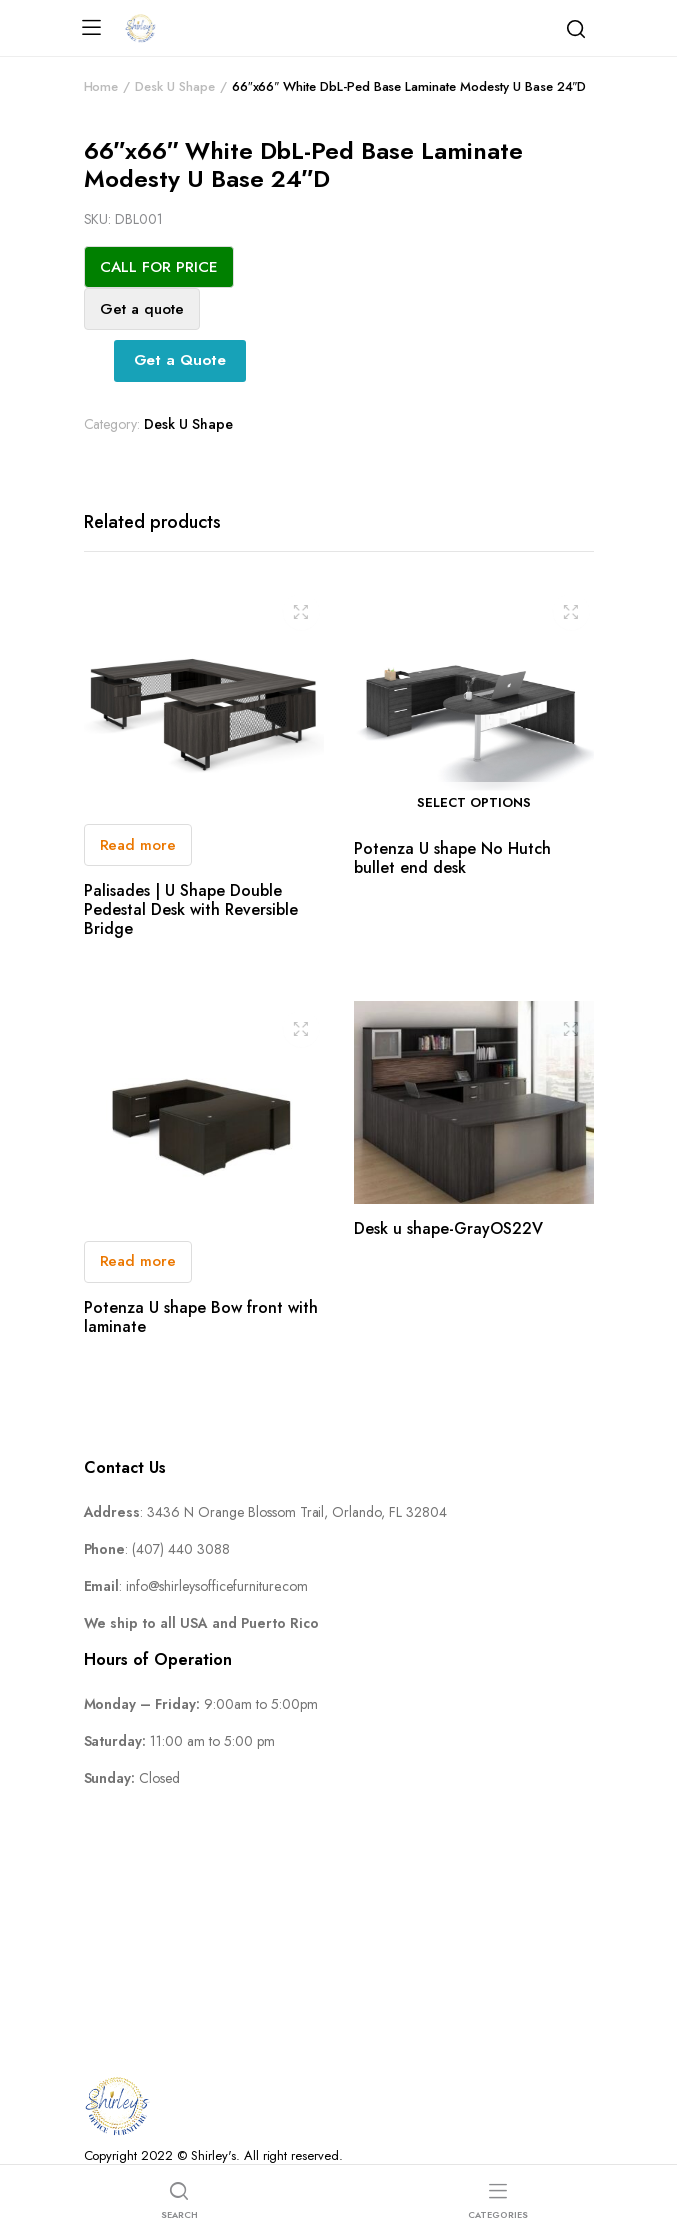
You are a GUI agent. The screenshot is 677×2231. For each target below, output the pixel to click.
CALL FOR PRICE (159, 267)
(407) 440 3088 (181, 1549)
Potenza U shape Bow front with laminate (201, 1317)
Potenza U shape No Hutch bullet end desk (452, 858)
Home (101, 86)
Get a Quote (180, 360)
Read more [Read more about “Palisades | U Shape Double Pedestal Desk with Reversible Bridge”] (138, 845)
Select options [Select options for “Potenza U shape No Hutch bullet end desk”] (474, 802)
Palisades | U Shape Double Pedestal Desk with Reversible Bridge (191, 909)
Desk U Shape (175, 86)
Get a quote (142, 309)
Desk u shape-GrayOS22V (448, 1228)
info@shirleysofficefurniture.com (217, 1586)
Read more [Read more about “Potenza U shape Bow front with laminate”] (138, 1261)
